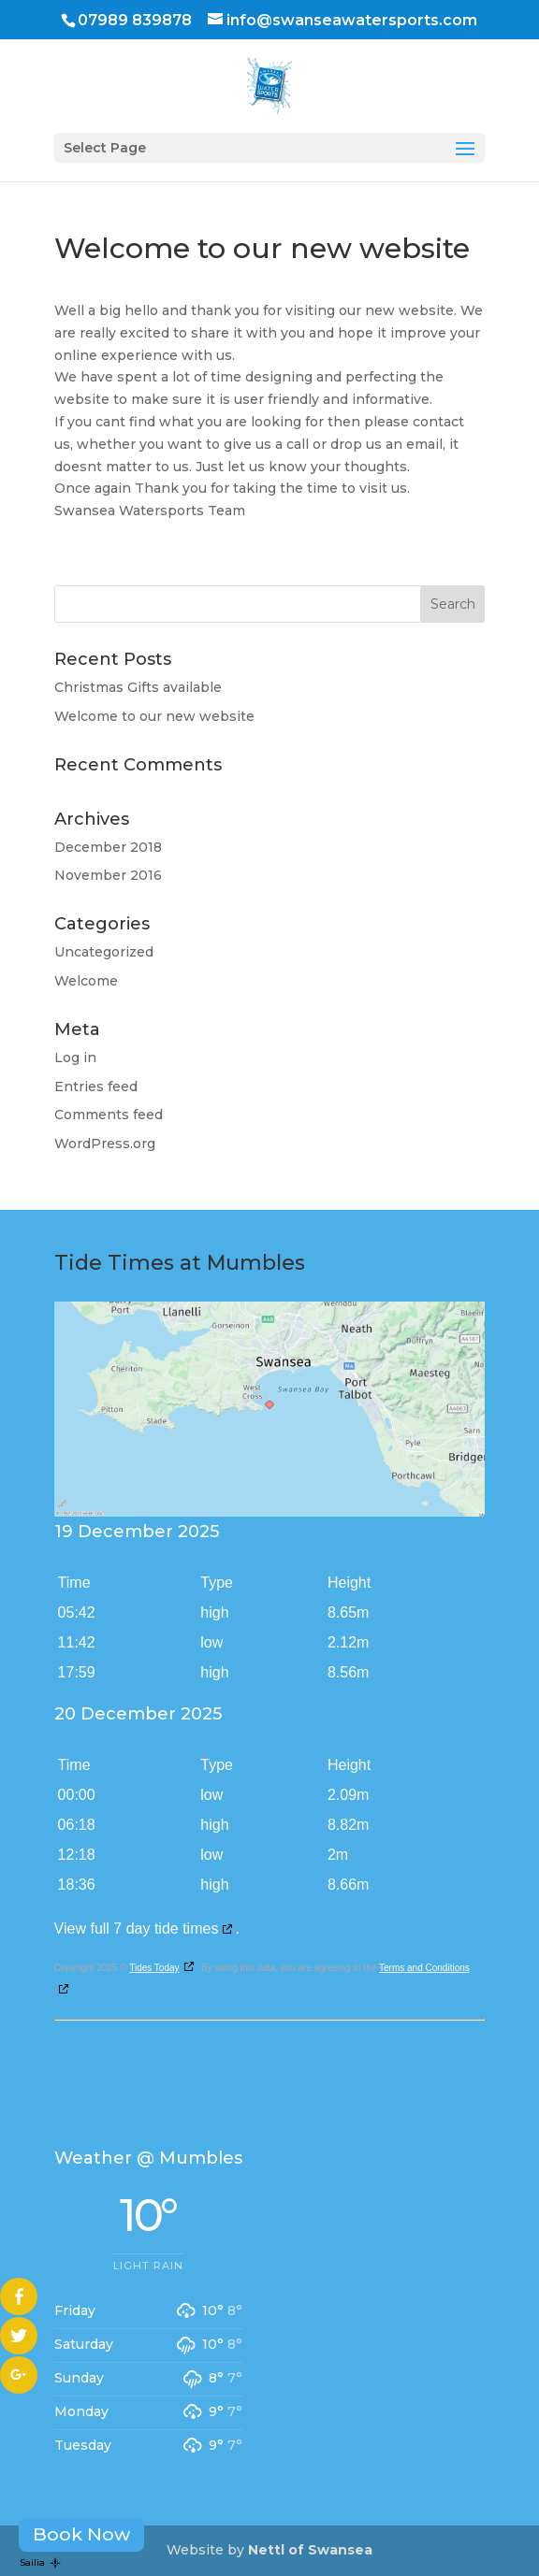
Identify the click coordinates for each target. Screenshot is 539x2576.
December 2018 (108, 847)
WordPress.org (104, 1143)
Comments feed (108, 1114)
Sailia (40, 2562)
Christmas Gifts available (138, 687)
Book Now (81, 2534)
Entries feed (96, 1086)
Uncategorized (103, 951)
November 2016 (108, 875)
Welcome (86, 980)
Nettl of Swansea (310, 2549)
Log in (75, 1057)
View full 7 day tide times (136, 1928)
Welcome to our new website (154, 716)
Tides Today (154, 1968)
